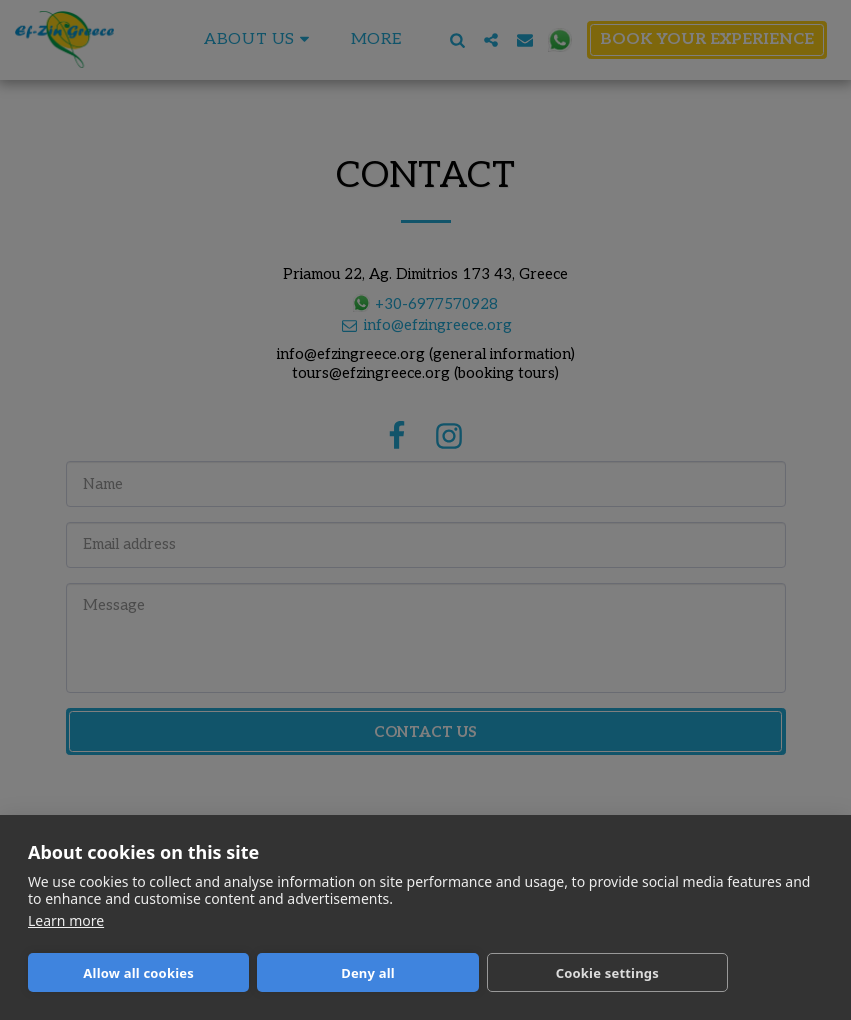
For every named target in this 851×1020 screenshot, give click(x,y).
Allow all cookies (138, 973)
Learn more (66, 920)
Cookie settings (607, 973)
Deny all (368, 973)
